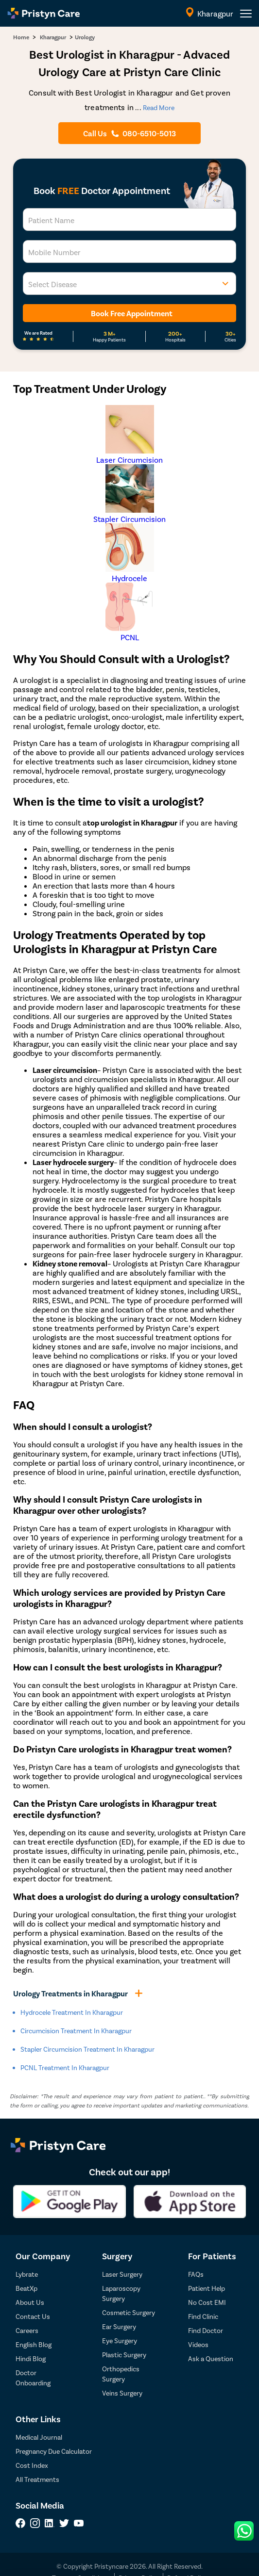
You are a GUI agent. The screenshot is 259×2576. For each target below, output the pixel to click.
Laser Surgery (122, 2274)
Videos (198, 2344)
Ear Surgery (119, 2326)
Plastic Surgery (124, 2354)
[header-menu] (246, 13)
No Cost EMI (207, 2302)
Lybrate (27, 2274)
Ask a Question (210, 2358)
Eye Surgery (119, 2340)
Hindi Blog (31, 2358)
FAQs (196, 2274)
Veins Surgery (122, 2393)
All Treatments (37, 2479)
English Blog (34, 2344)
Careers (27, 2330)
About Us (30, 2302)
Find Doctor (205, 2330)
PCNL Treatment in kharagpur (64, 2067)
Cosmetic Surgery (128, 2312)
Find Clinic (203, 2316)
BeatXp (26, 2288)
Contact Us (33, 2316)
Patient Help (206, 2288)
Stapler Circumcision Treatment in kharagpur (87, 2049)
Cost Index (32, 2465)
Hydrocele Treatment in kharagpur (71, 2012)
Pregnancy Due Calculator (54, 2451)
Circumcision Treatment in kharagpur (76, 2030)
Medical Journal (39, 2437)
